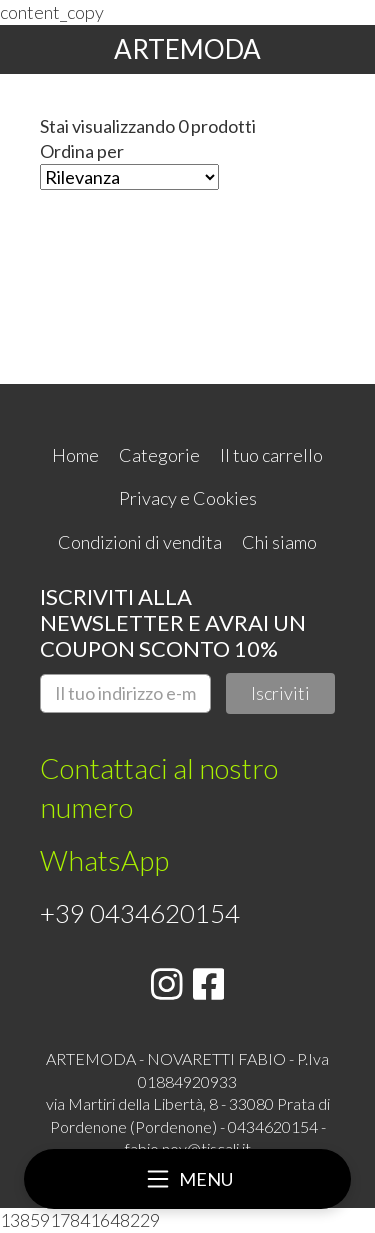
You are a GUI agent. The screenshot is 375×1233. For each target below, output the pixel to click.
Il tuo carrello (271, 455)
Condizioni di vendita (140, 542)
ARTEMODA (187, 49)
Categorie (159, 455)
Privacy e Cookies (188, 498)
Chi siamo (279, 542)
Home (75, 455)
